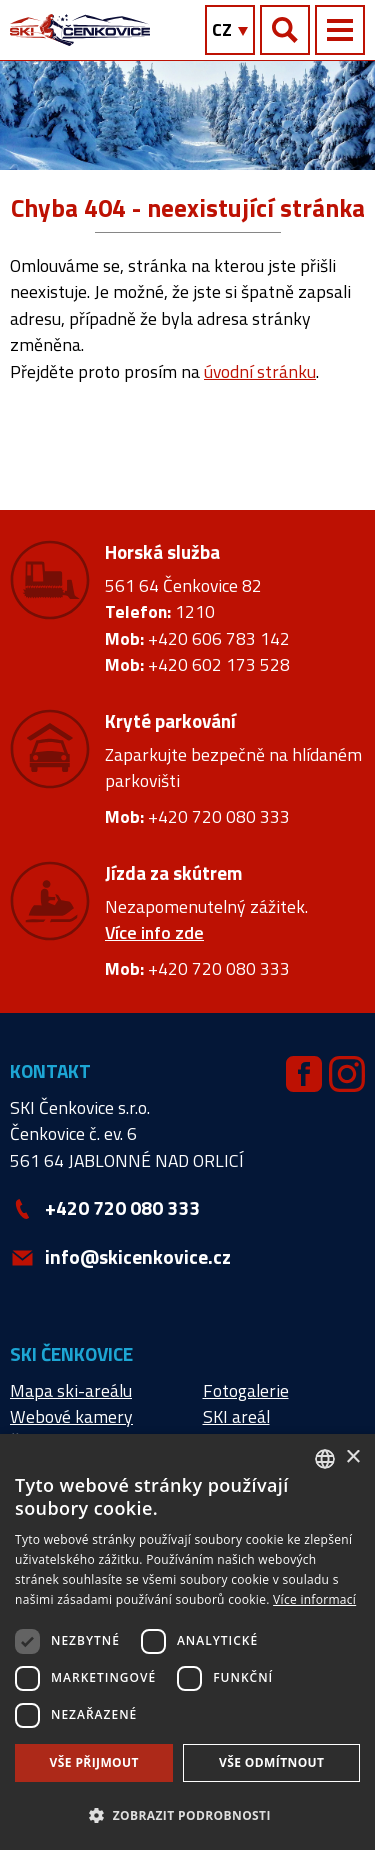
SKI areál (236, 1416)
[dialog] (187, 1642)
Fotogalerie (246, 1390)
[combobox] (325, 1459)
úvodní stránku (260, 371)
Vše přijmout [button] (94, 1762)
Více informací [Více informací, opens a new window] (314, 1599)
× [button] (352, 1457)
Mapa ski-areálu (71, 1390)
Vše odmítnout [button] (271, 1762)
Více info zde (154, 933)
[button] (187, 1815)
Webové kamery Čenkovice (71, 1429)
